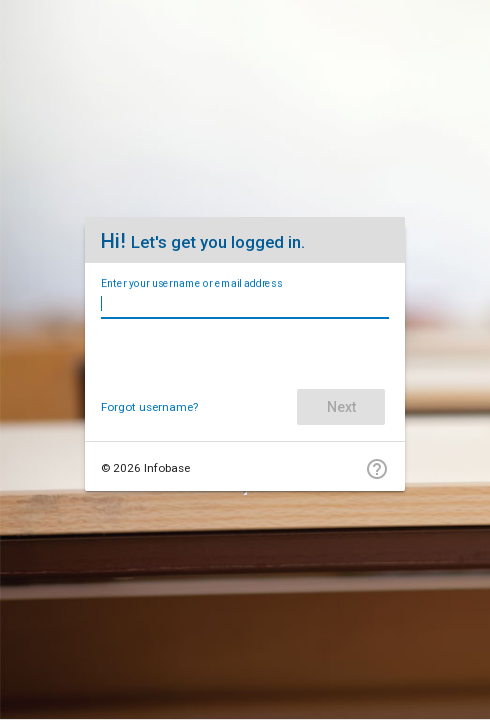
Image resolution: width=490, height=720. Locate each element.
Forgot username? (149, 407)
